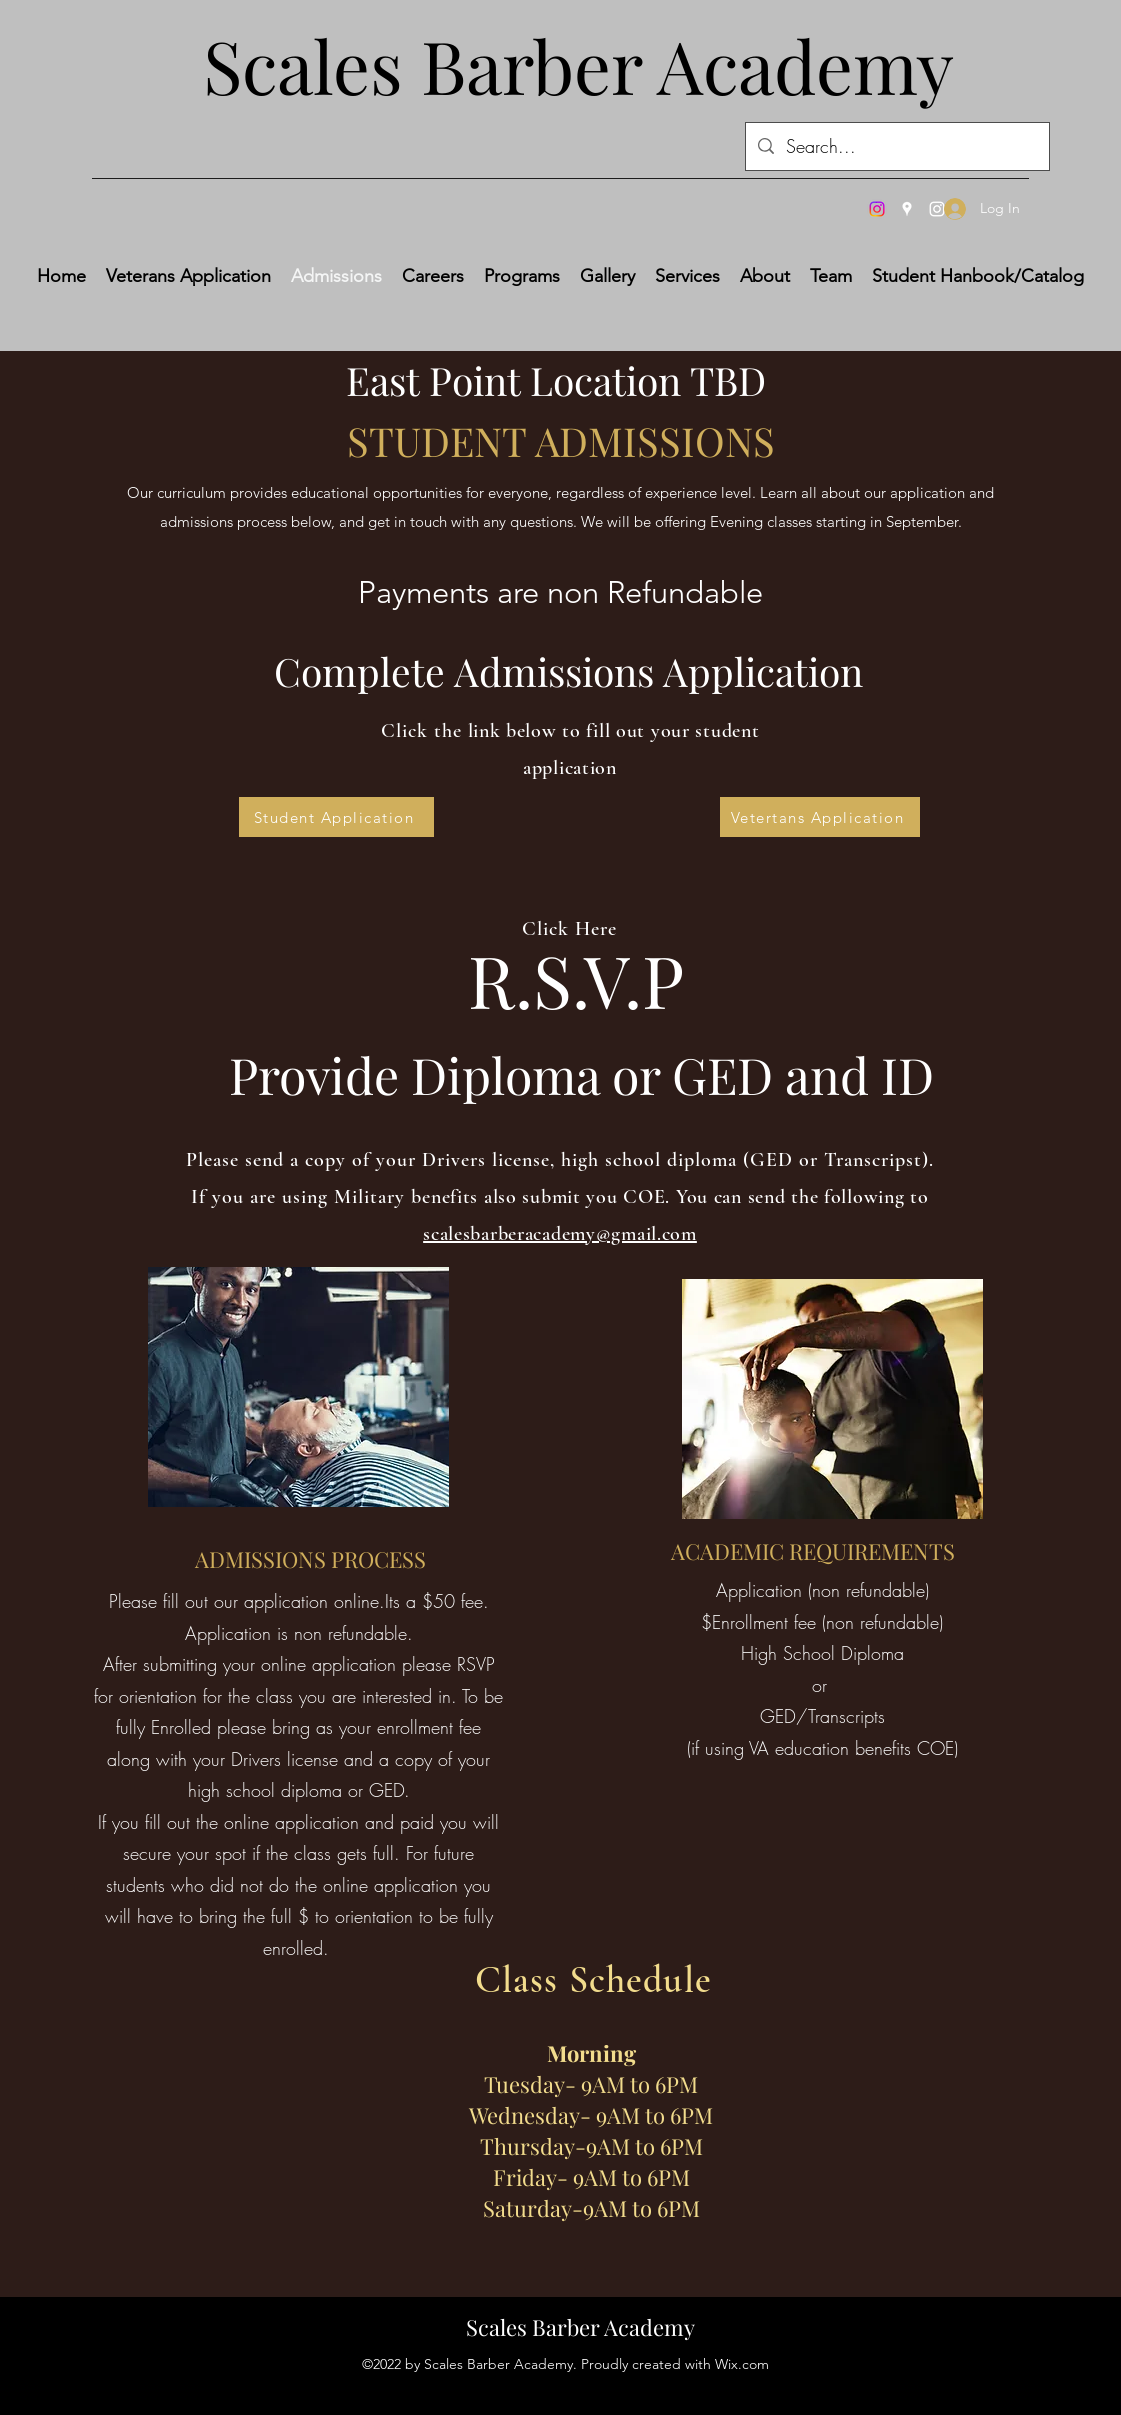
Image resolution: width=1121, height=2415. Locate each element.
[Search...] (896, 147)
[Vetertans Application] (820, 817)
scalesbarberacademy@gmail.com (560, 1234)
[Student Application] (336, 817)
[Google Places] (907, 209)
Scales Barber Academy (580, 2327)
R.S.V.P (576, 979)
